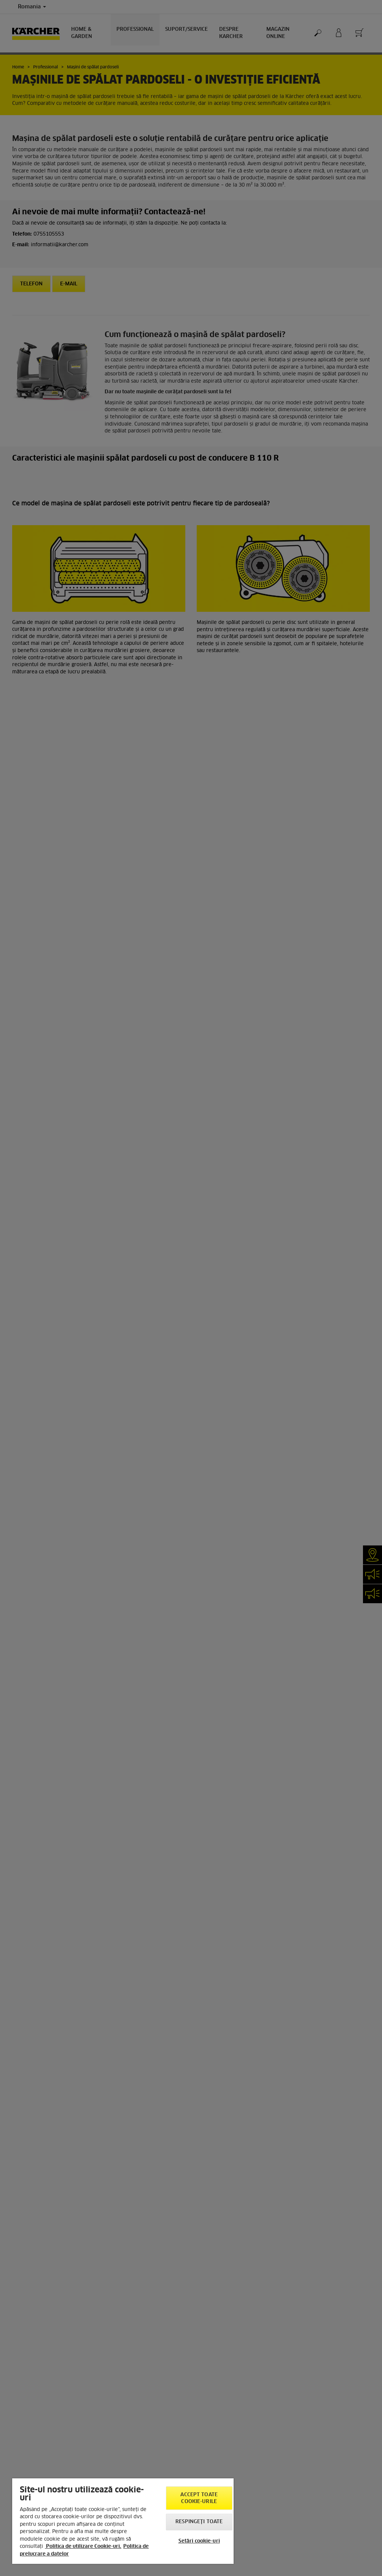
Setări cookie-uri (199, 2541)
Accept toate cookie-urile (199, 2498)
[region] (123, 2521)
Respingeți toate (199, 2521)
